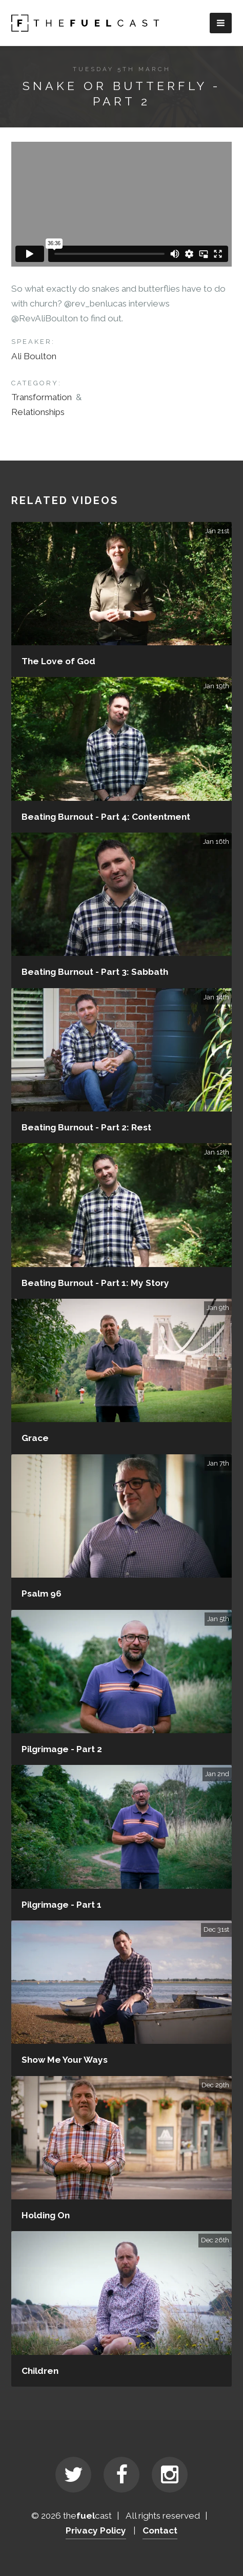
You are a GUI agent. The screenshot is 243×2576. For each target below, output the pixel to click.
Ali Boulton (33, 356)
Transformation (41, 397)
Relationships (38, 412)
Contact (160, 2530)
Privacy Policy (96, 2530)
